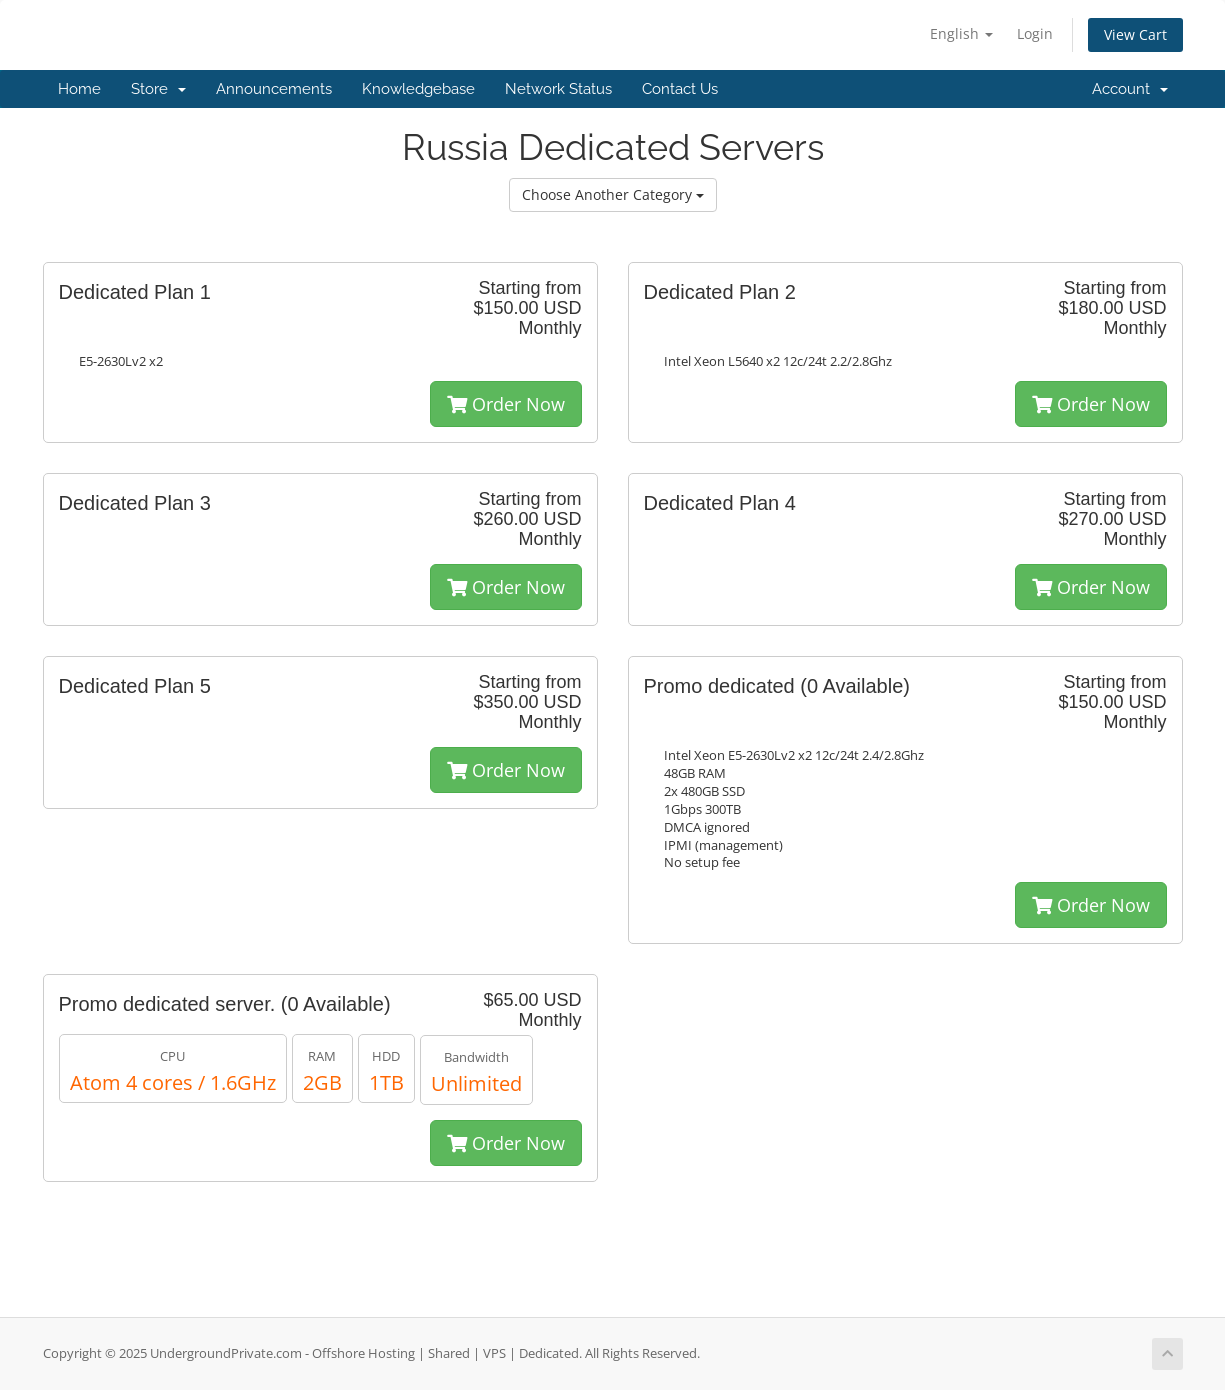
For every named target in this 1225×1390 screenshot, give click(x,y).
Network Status (558, 89)
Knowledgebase (418, 89)
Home (79, 89)
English (961, 33)
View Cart (1135, 34)
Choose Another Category (613, 194)
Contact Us (680, 89)
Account (1130, 89)
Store (158, 89)
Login (1035, 33)
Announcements (274, 89)
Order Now (506, 404)
